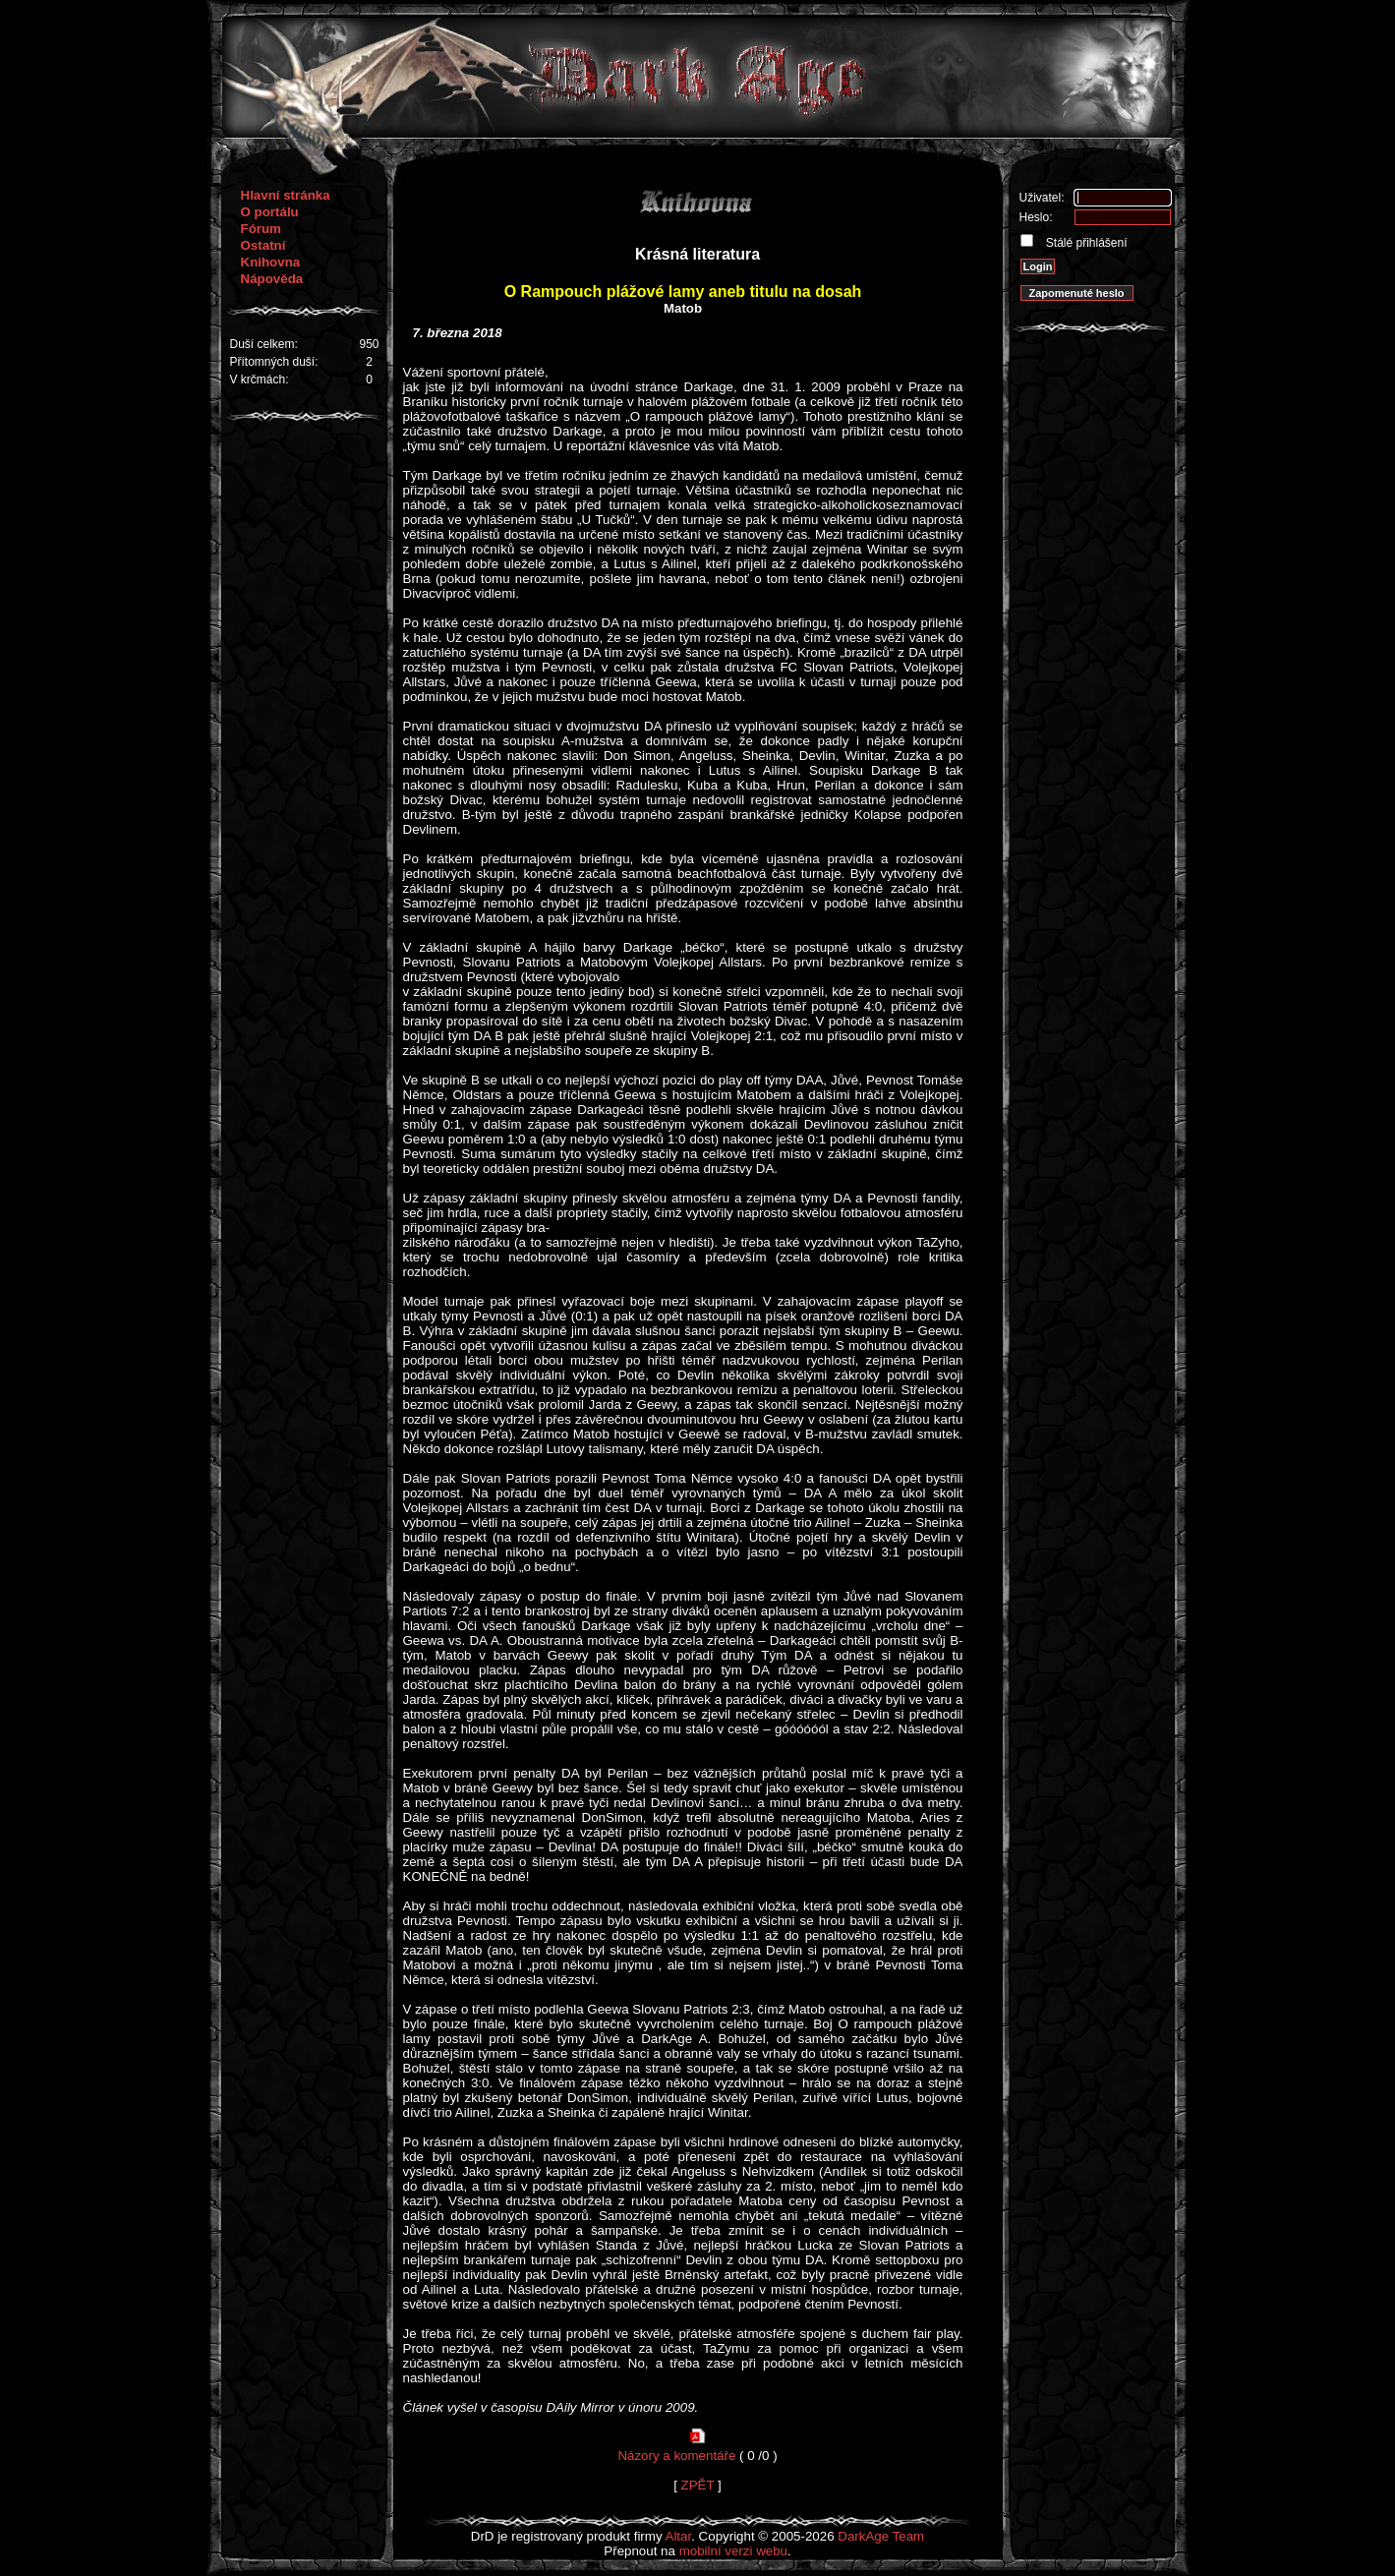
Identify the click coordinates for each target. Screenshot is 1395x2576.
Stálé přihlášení (1085, 243)
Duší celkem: (264, 344)
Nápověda (272, 278)
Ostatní (263, 245)
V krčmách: (259, 379)
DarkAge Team (881, 2536)
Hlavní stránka (285, 195)
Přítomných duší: (274, 362)
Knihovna (271, 262)
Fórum (261, 228)
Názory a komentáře (676, 2455)
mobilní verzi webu (733, 2551)
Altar (679, 2536)
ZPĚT (698, 2485)
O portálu (270, 212)
